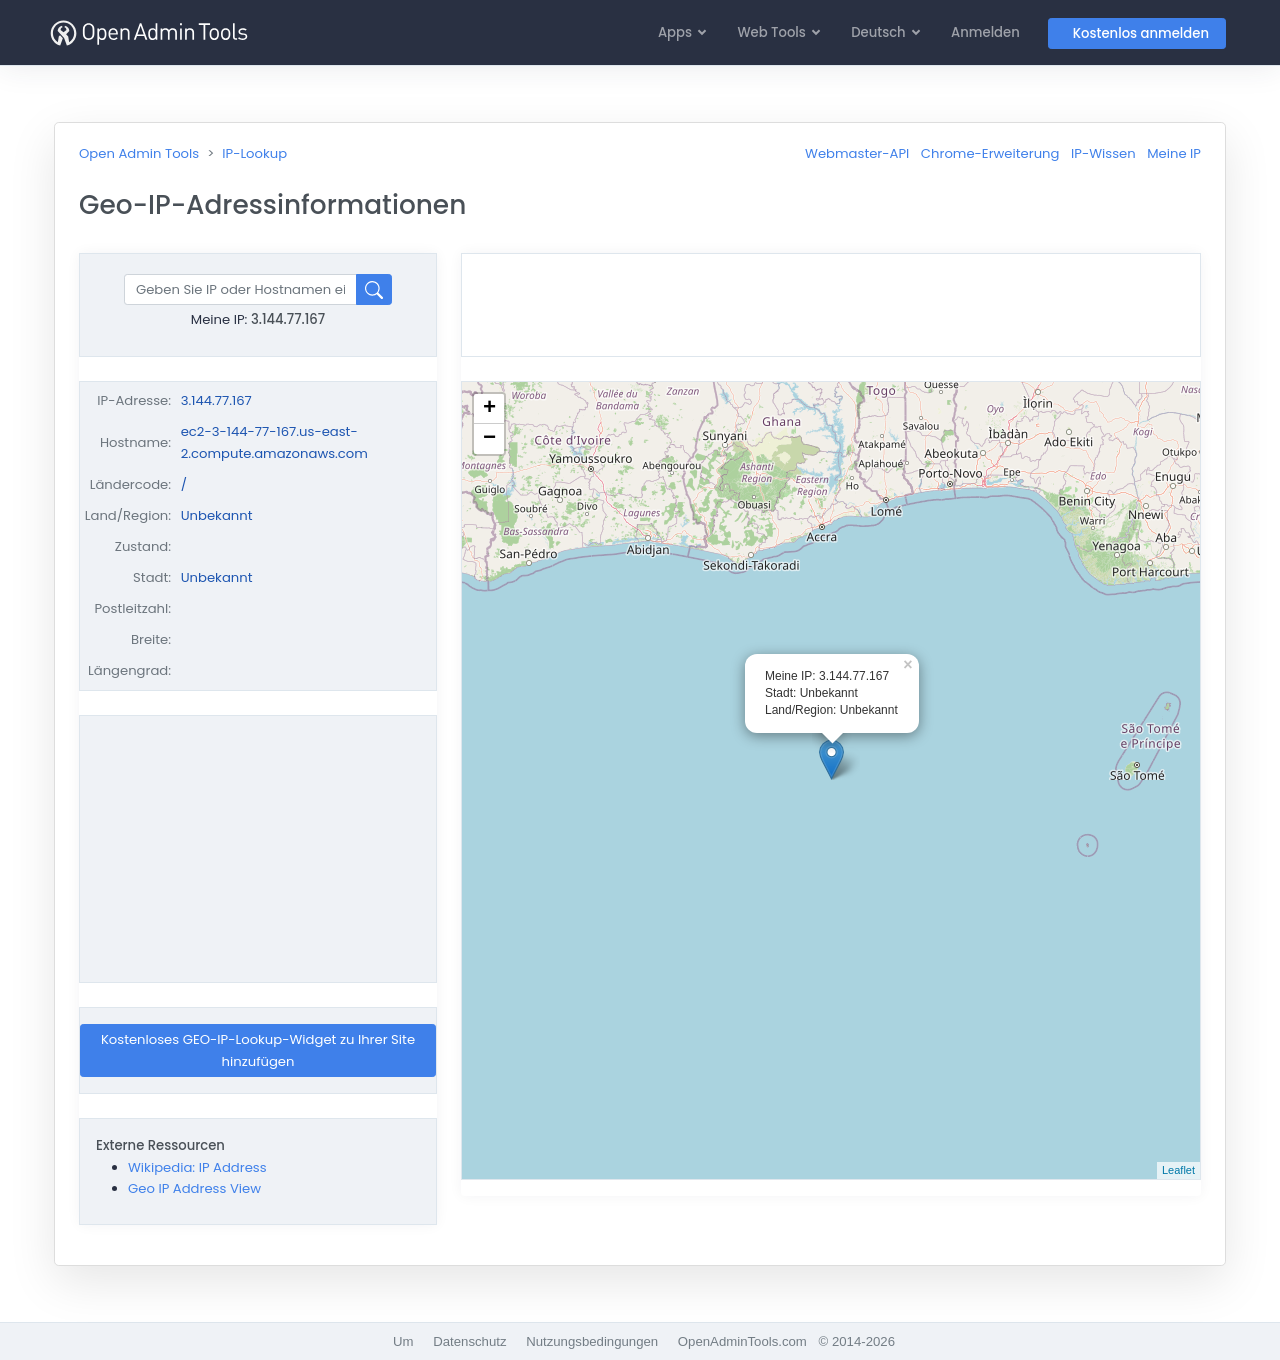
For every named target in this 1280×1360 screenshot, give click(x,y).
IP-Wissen (1103, 153)
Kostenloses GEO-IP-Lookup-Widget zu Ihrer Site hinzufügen (258, 1050)
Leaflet (1178, 1170)
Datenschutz (469, 1341)
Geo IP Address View (194, 1188)
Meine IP (1174, 153)
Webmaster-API (857, 153)
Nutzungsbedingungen (592, 1341)
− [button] (489, 439)
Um (403, 1341)
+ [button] (489, 409)
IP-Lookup (254, 153)
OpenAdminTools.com (742, 1341)
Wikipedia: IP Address (197, 1167)
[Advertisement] (258, 849)
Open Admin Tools (139, 153)
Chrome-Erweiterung (990, 153)
